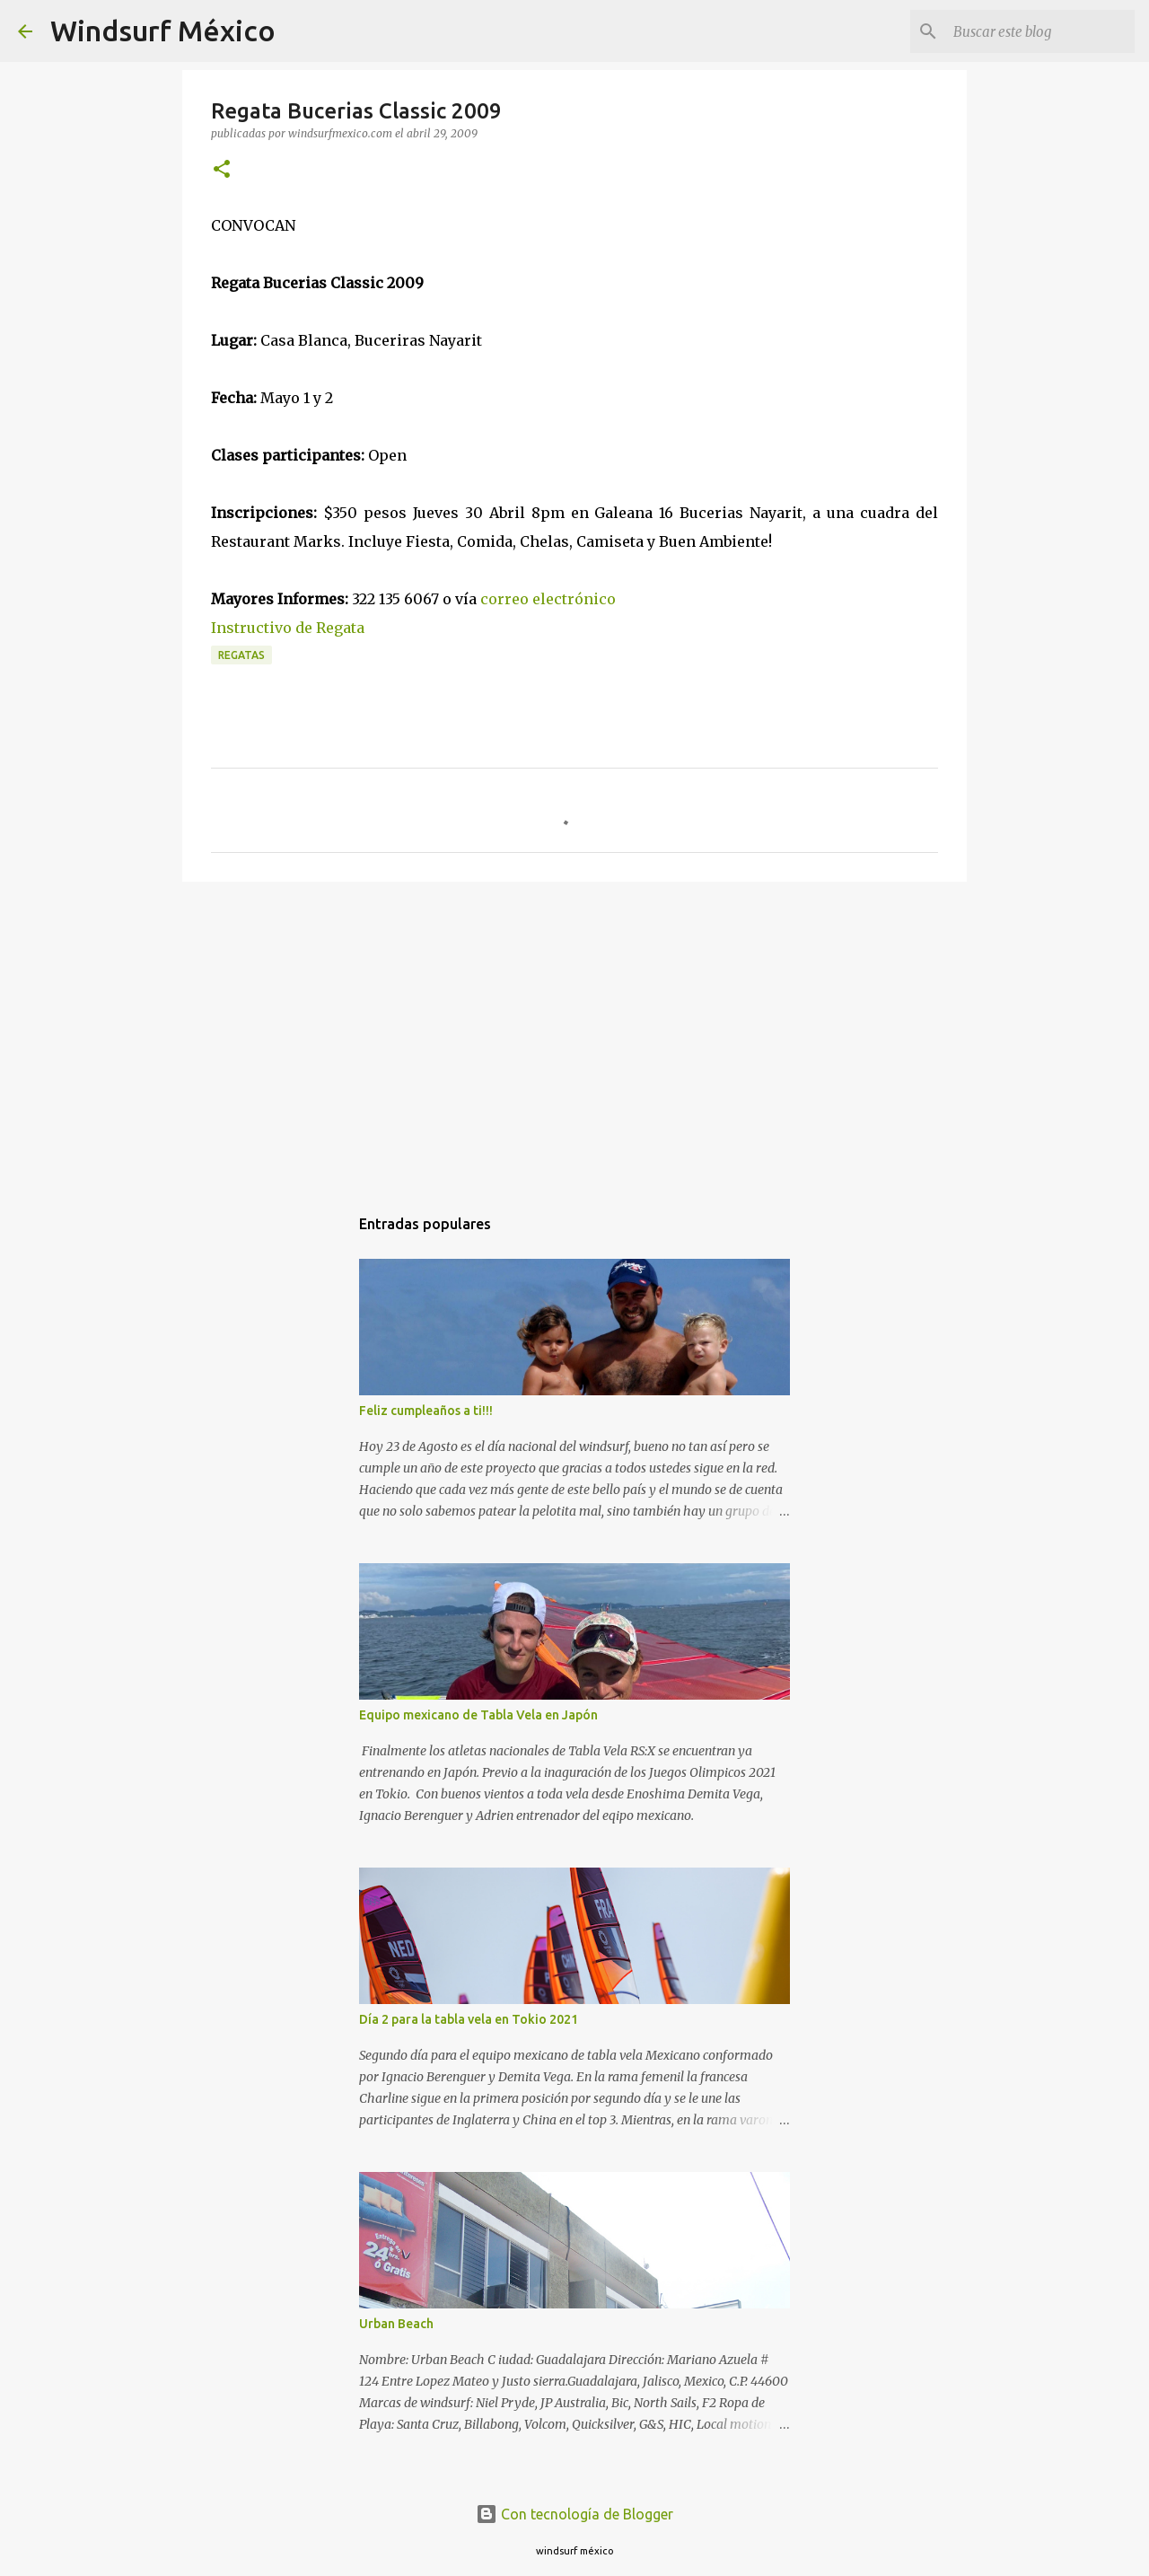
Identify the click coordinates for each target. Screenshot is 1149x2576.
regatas (241, 655)
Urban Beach (396, 2324)
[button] (221, 170)
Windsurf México (163, 30)
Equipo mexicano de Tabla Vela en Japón (478, 1715)
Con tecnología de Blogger (574, 2514)
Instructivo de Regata (287, 628)
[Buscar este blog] (1040, 31)
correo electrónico (548, 599)
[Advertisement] (574, 1034)
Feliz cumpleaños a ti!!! (426, 1410)
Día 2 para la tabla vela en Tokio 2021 (468, 2019)
